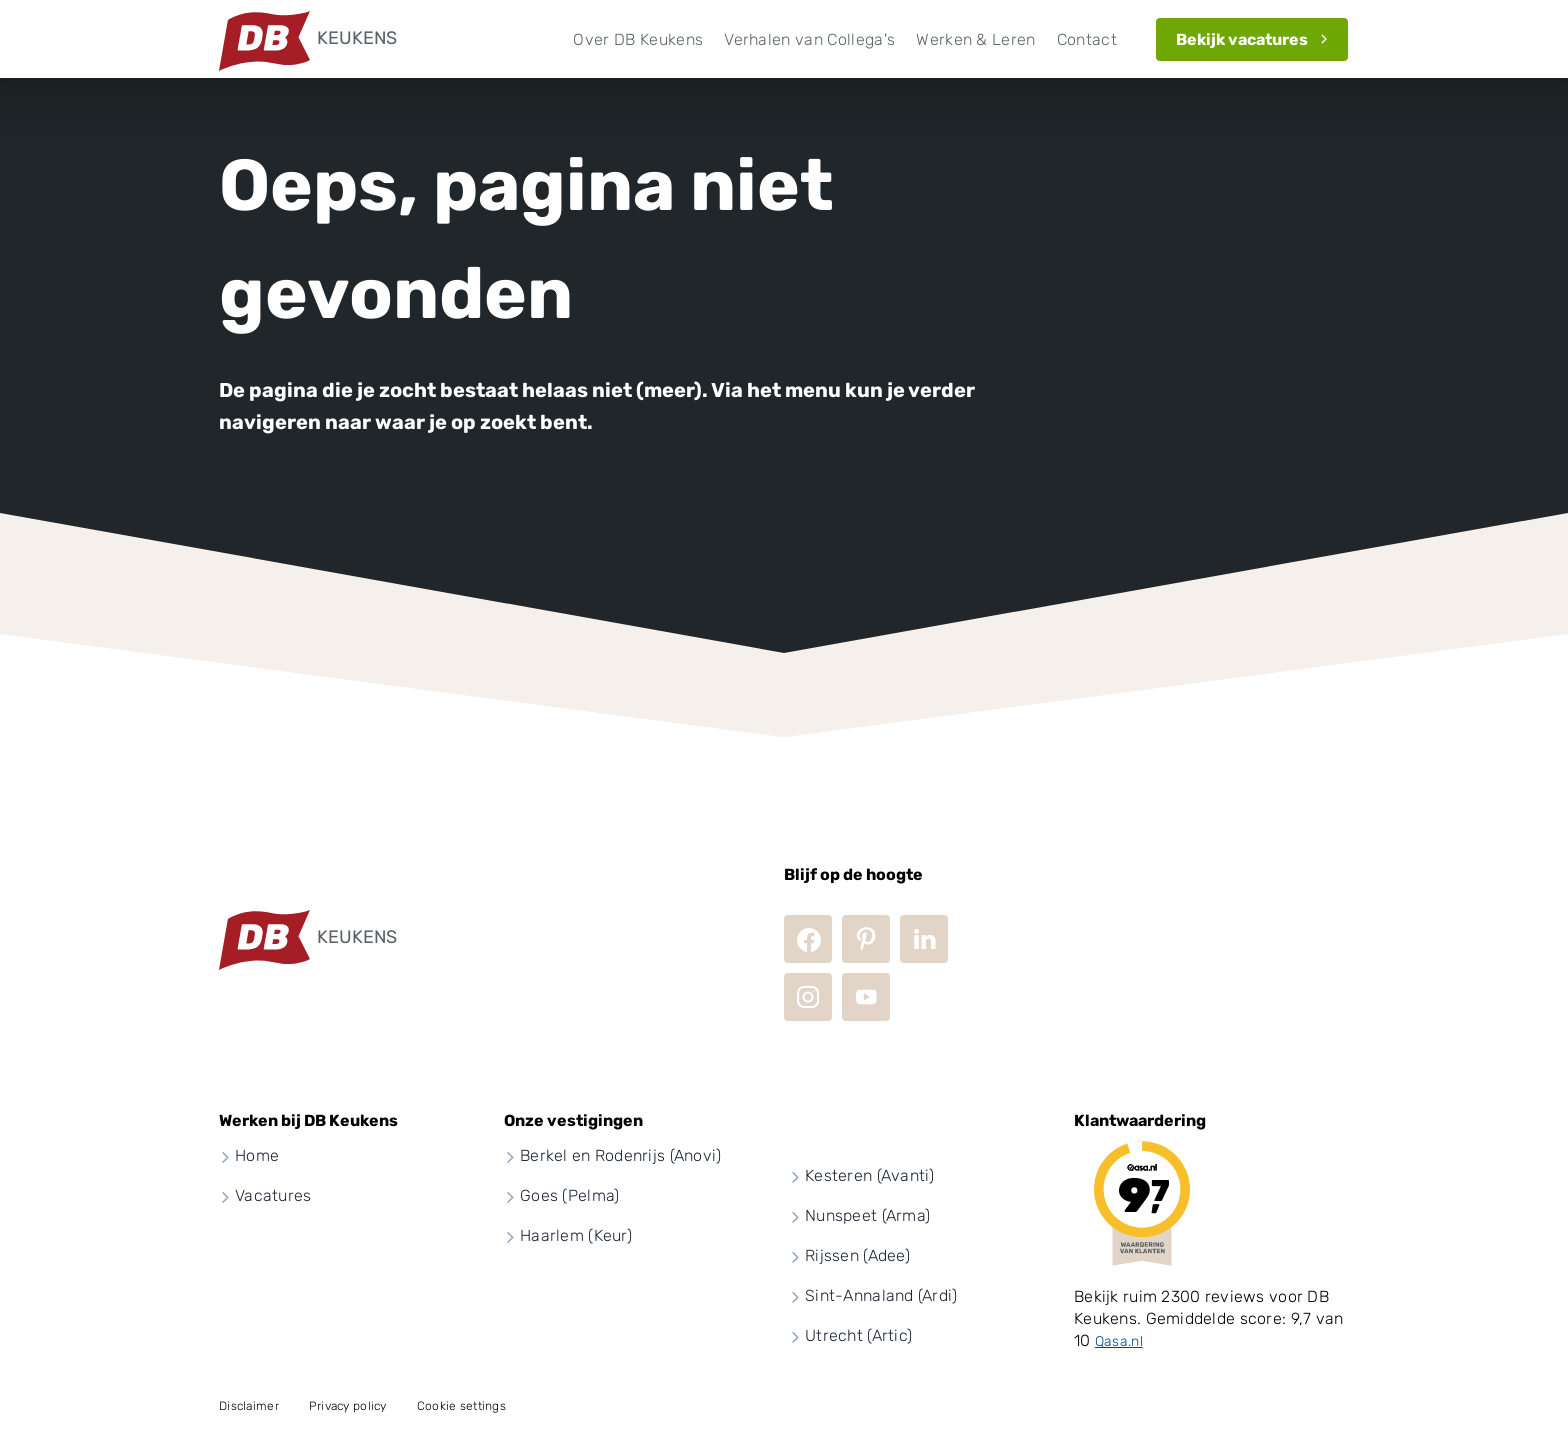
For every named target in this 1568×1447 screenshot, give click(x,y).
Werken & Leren (975, 39)
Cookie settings (461, 1406)
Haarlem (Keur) (576, 1235)
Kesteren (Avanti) (870, 1175)
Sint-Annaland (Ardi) (881, 1295)
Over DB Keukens (638, 39)
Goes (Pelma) (569, 1195)
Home (257, 1155)
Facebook (808, 939)
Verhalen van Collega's (809, 39)
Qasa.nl (1119, 1341)
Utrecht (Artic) (858, 1335)
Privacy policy (348, 1406)
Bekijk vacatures (1242, 39)
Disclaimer (249, 1406)
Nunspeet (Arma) (867, 1215)
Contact (1087, 39)
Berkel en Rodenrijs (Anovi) (621, 1155)
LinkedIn (924, 939)
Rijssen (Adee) (857, 1255)
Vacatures (273, 1195)
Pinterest (866, 939)
